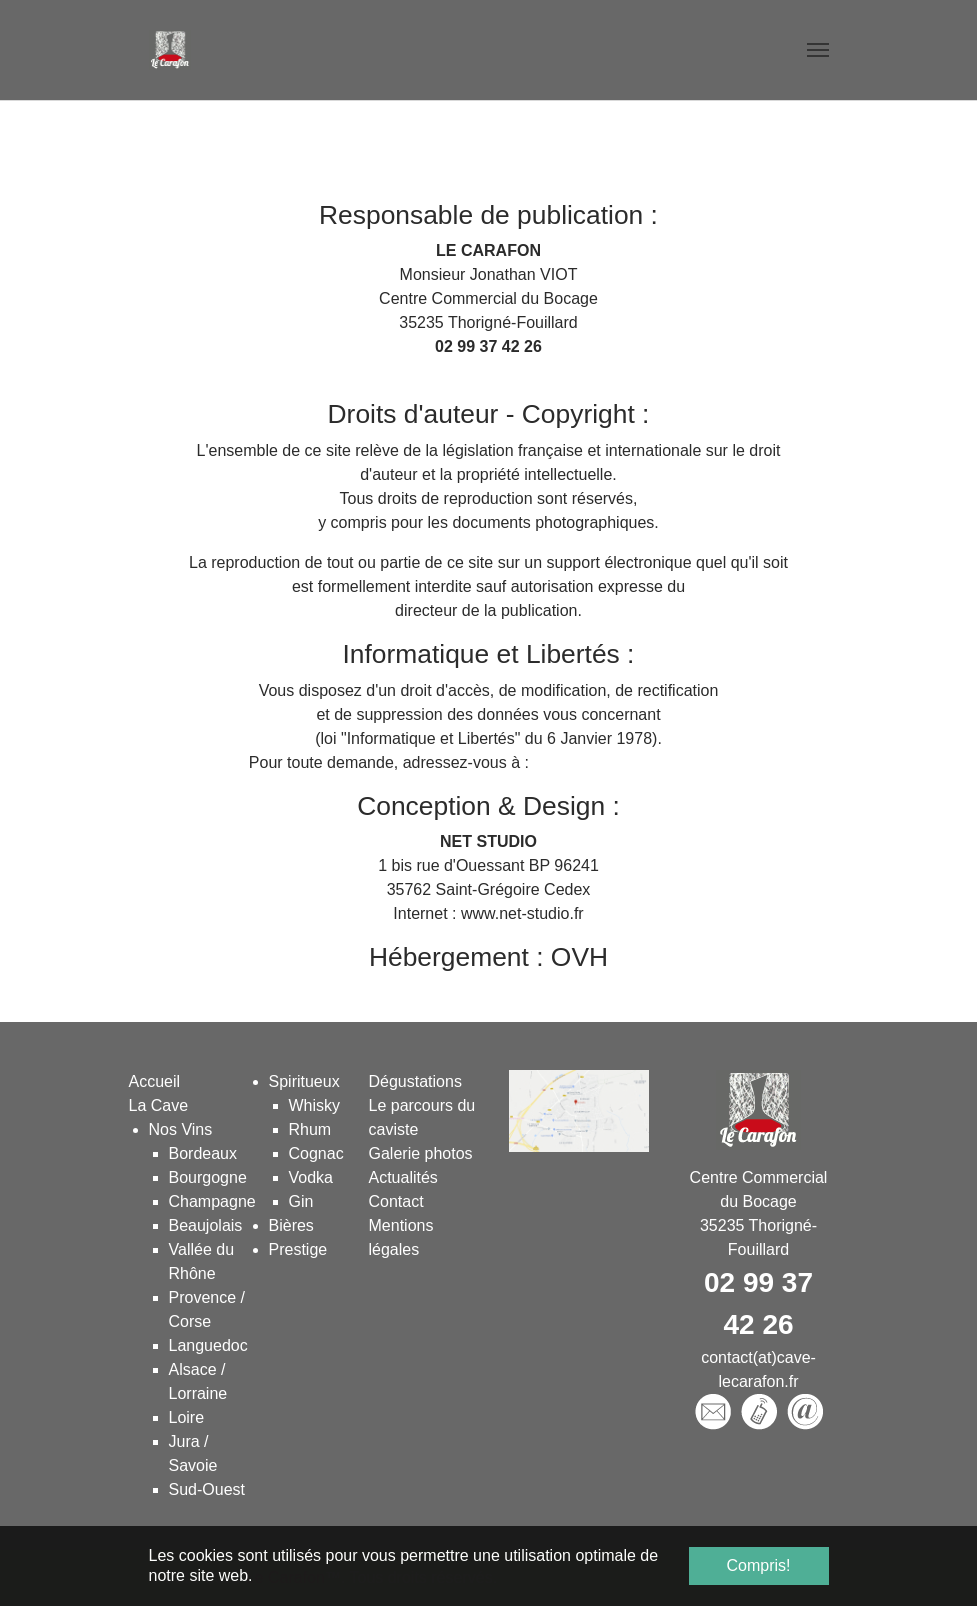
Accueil (155, 1081)
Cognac (316, 1153)
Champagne (212, 1201)
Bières (291, 1225)
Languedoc (208, 1345)
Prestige (298, 1249)
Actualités (403, 1177)
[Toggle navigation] (818, 50)
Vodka (311, 1177)
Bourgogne (208, 1177)
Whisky (315, 1105)
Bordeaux (203, 1153)
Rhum (310, 1129)
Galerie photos (421, 1153)
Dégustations (415, 1081)
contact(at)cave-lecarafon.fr (488, 370)
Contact (396, 1201)
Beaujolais (206, 1225)
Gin (301, 1201)
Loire (187, 1417)
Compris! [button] (758, 1565)
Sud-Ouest (207, 1489)
